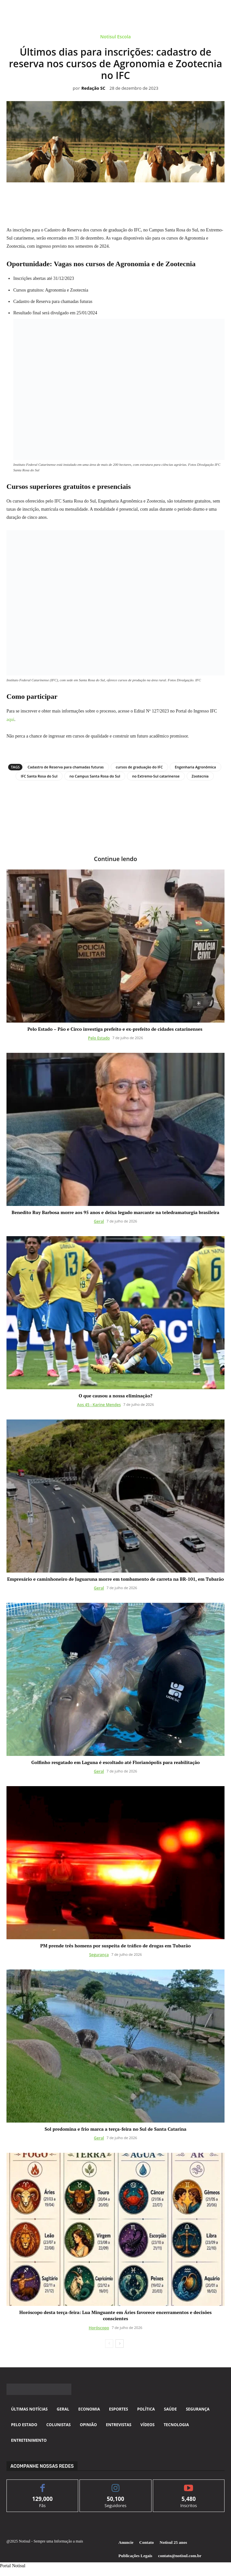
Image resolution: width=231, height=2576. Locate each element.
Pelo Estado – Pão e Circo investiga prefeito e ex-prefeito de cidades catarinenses (115, 1029)
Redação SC (93, 88)
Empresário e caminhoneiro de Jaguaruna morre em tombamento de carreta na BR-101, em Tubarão (115, 1579)
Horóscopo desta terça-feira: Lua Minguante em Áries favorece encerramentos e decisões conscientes (115, 2315)
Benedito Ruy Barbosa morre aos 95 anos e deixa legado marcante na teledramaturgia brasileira (115, 1212)
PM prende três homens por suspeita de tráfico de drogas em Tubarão (115, 1945)
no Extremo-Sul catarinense (155, 776)
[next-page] (120, 2343)
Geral (99, 1221)
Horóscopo (99, 2328)
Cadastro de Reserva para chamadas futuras (66, 767)
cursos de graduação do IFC (139, 767)
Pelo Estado (99, 1038)
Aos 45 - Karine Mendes (99, 1404)
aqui (10, 719)
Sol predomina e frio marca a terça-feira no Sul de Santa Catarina (115, 2129)
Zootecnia (200, 776)
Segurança (99, 1954)
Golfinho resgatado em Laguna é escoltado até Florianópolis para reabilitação (115, 1762)
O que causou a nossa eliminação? (115, 1396)
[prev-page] (109, 2343)
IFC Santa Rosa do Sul (39, 776)
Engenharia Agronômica (195, 767)
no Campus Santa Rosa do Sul (94, 776)
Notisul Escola (115, 37)
